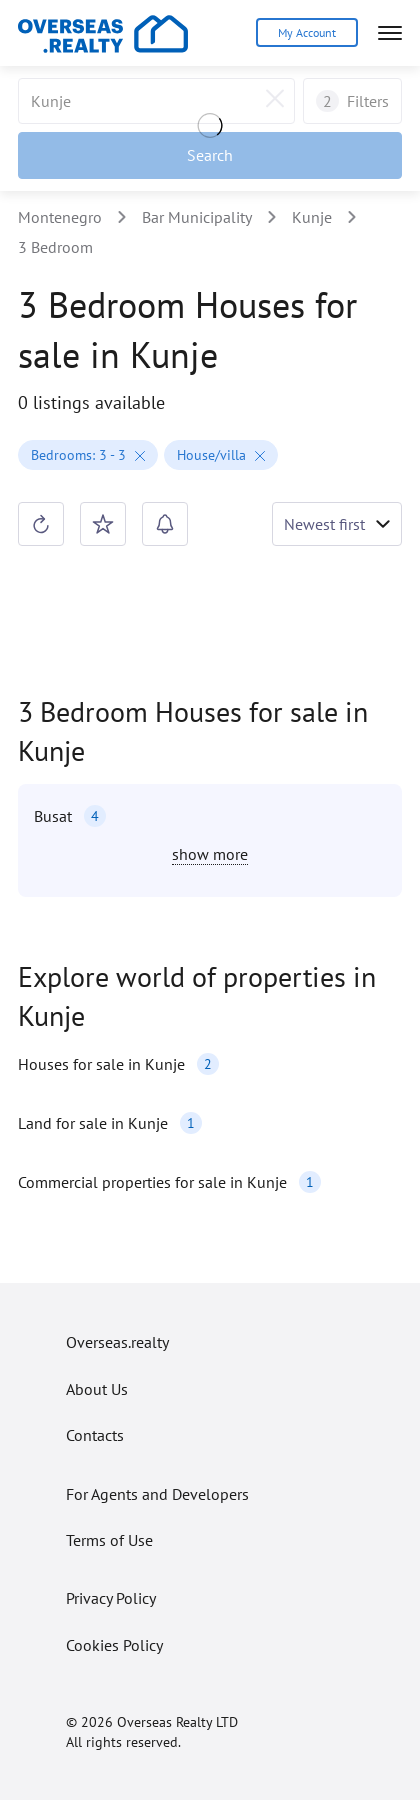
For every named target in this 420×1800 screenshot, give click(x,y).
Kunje (312, 217)
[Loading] (210, 128)
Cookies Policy (114, 1645)
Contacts (95, 1435)
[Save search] (103, 524)
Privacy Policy (111, 1598)
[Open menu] (390, 33)
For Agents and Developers (157, 1494)
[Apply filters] (210, 155)
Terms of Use (109, 1540)
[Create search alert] (165, 524)
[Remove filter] (138, 455)
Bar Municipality (197, 217)
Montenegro (60, 217)
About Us (97, 1389)
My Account (307, 32)
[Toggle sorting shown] (337, 524)
